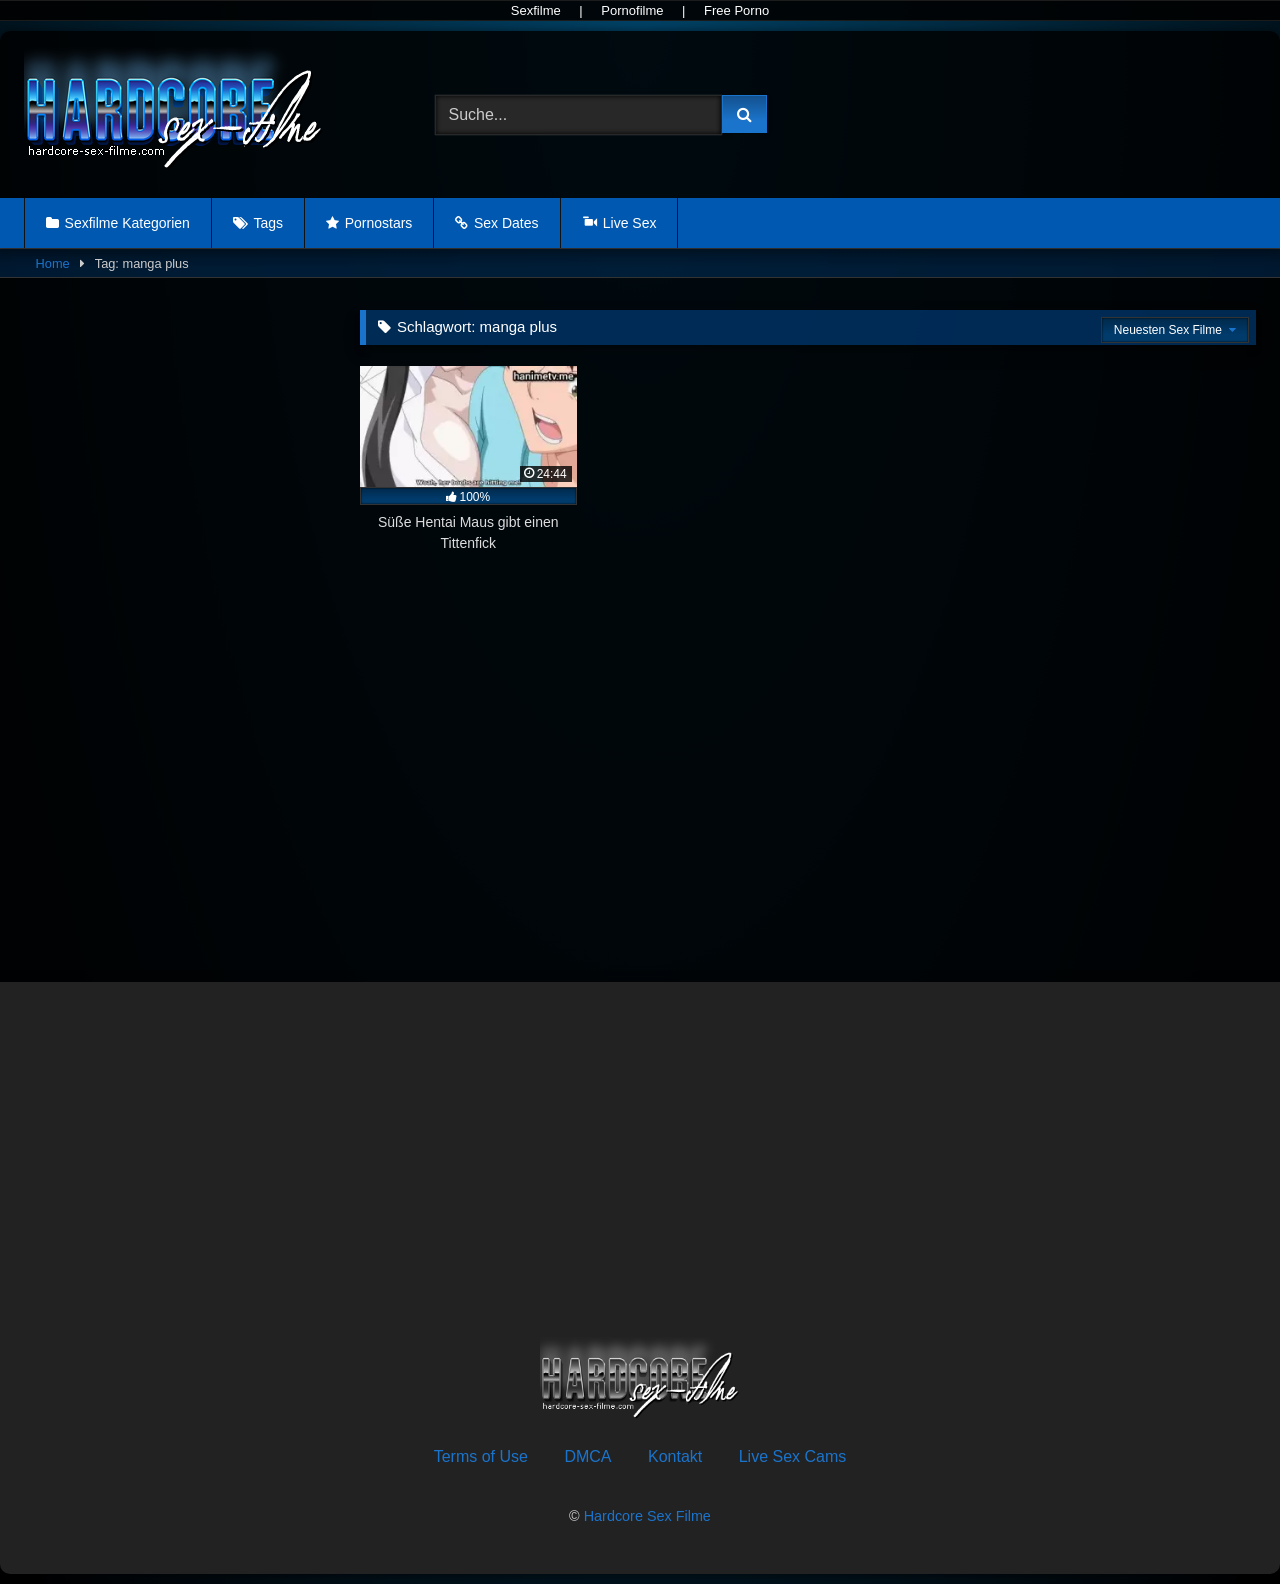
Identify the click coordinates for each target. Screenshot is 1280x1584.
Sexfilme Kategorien (127, 223)
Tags (268, 223)
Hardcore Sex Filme (647, 1516)
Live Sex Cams (793, 1456)
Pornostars (379, 223)
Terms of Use (481, 1456)
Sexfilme (536, 10)
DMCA (587, 1456)
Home (53, 263)
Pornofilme (632, 10)
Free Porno (736, 10)
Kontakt (675, 1456)
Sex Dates (506, 223)
